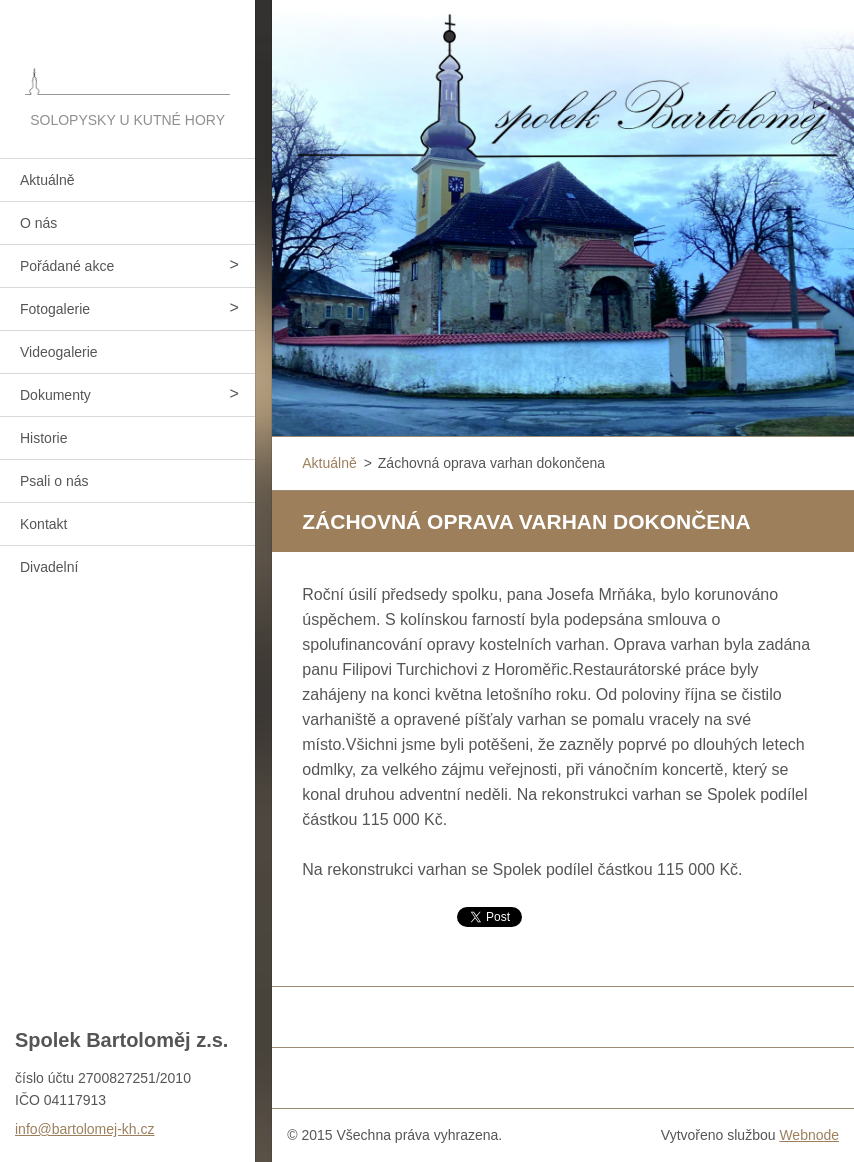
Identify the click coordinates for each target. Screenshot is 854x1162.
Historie (43, 438)
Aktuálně (47, 180)
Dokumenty (55, 395)
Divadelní (49, 567)
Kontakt (43, 524)
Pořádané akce (67, 266)
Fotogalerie (55, 309)
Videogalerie (59, 352)
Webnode (809, 1135)
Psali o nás (54, 481)
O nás (38, 223)
